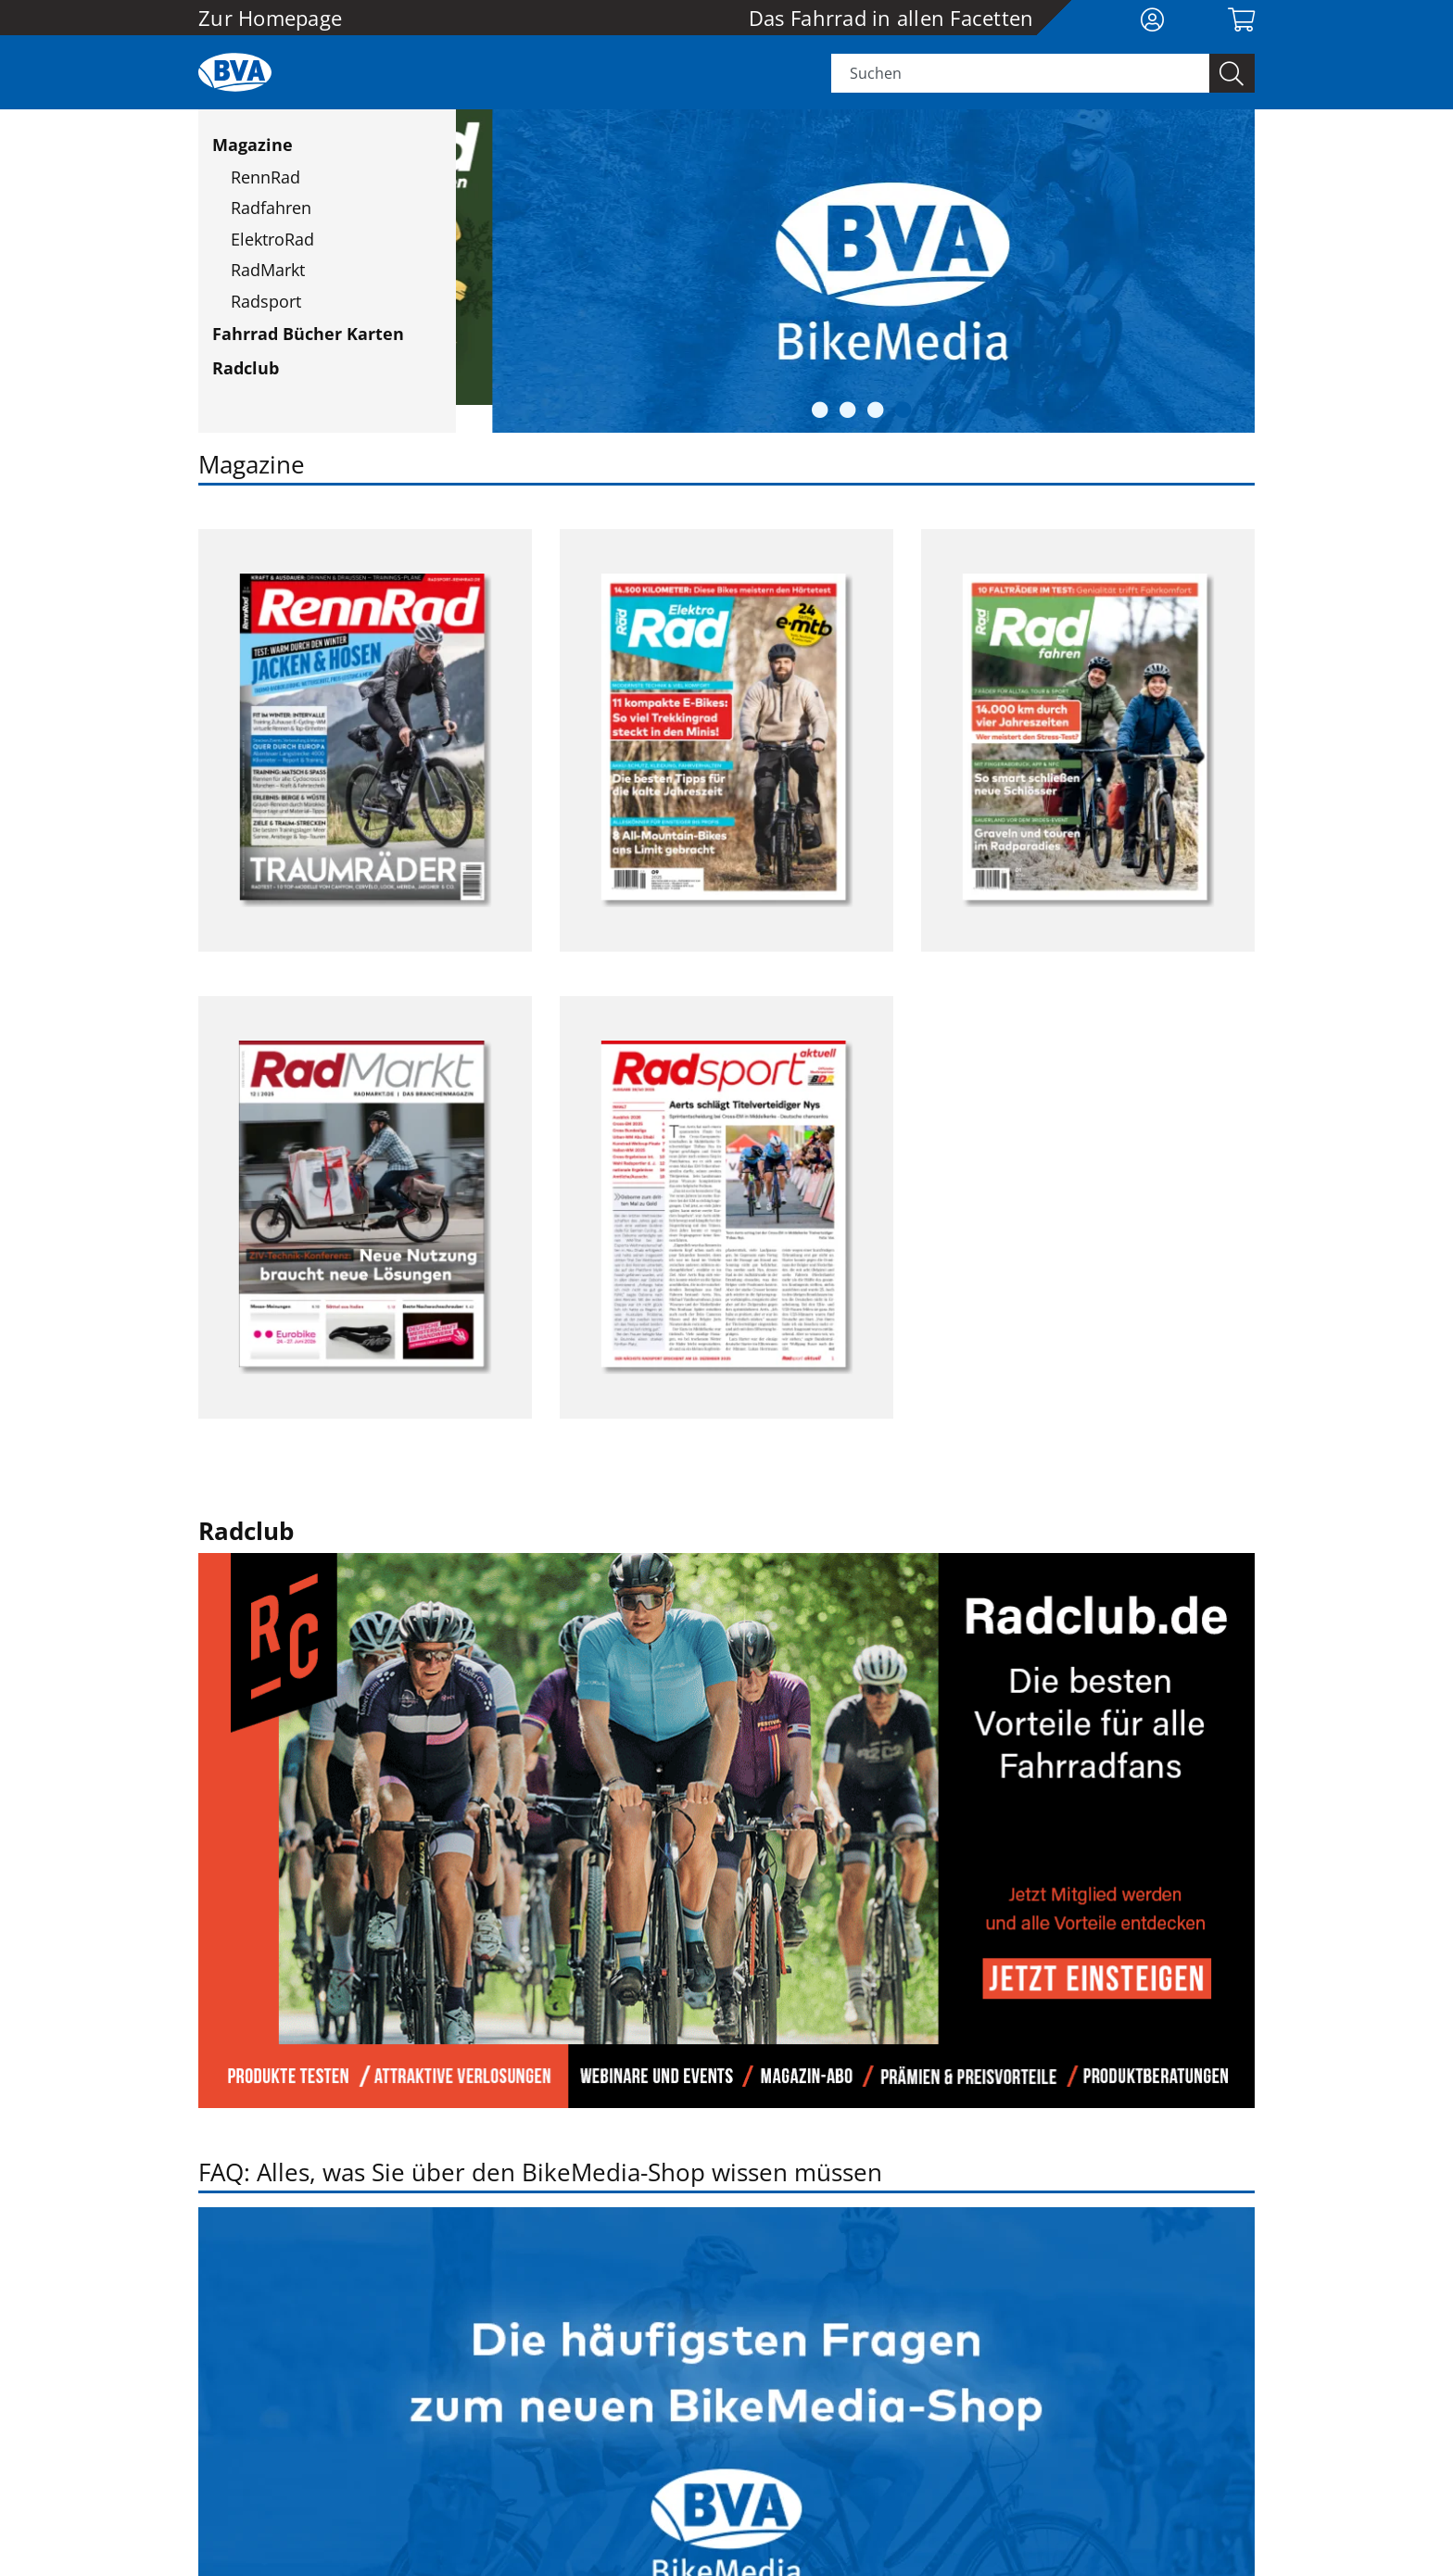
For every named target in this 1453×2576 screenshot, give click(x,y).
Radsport (266, 301)
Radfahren (271, 207)
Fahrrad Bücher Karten (308, 333)
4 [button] (903, 401)
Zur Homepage (270, 18)
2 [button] (848, 401)
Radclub (245, 368)
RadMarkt (268, 270)
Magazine (252, 144)
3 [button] (875, 401)
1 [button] (820, 401)
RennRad (265, 177)
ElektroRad (272, 239)
